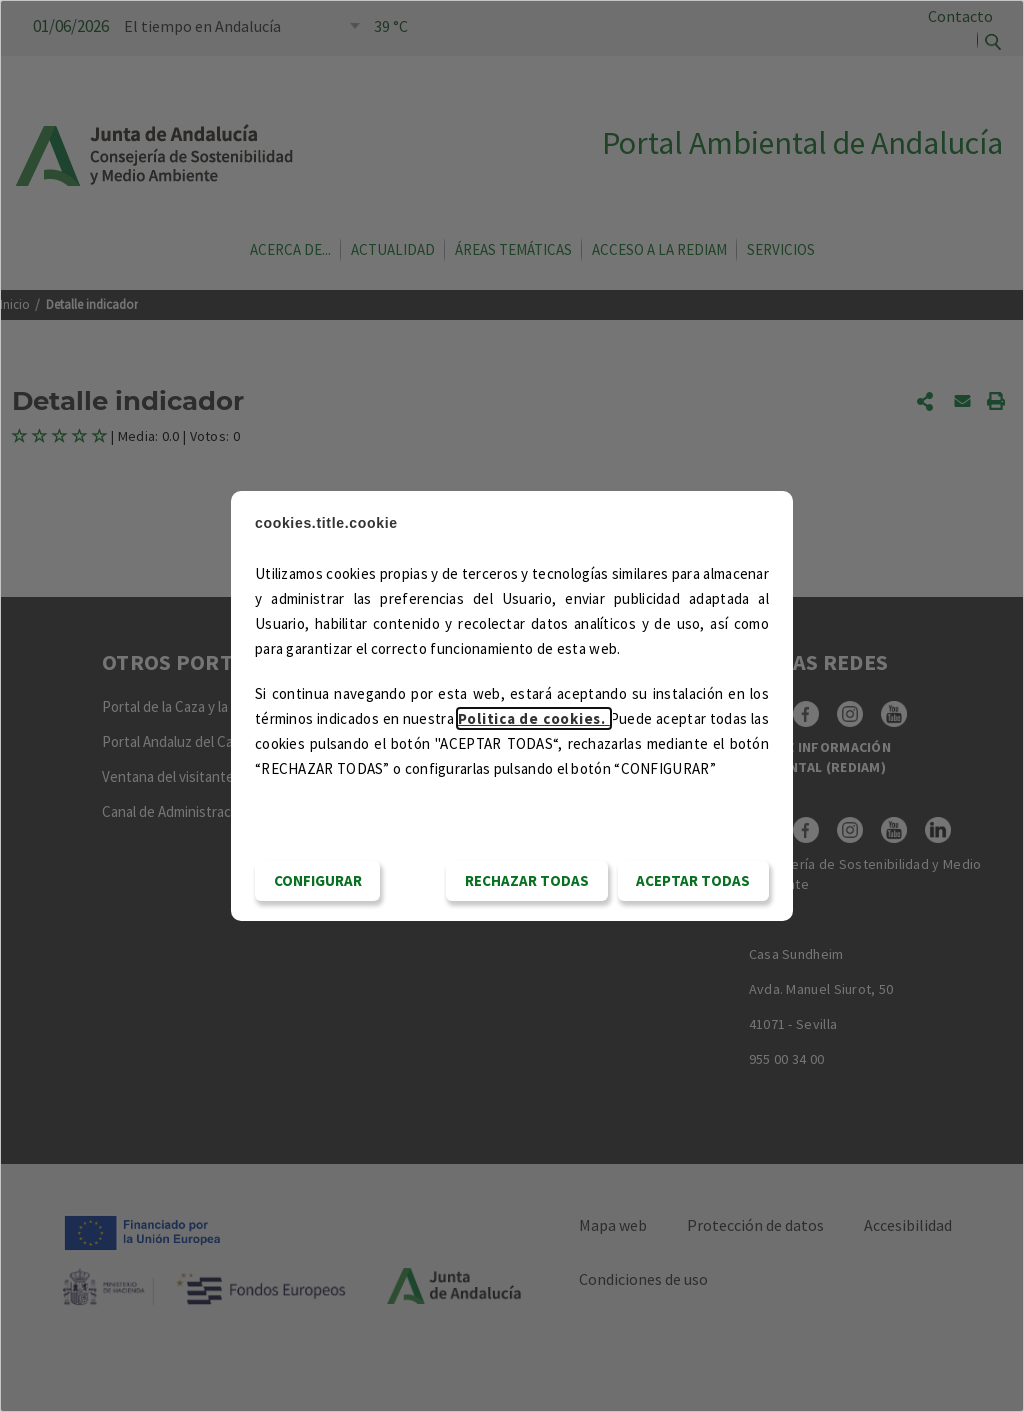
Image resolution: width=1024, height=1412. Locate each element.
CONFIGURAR (318, 880)
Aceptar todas (693, 880)
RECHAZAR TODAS (527, 880)
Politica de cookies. (534, 718)
